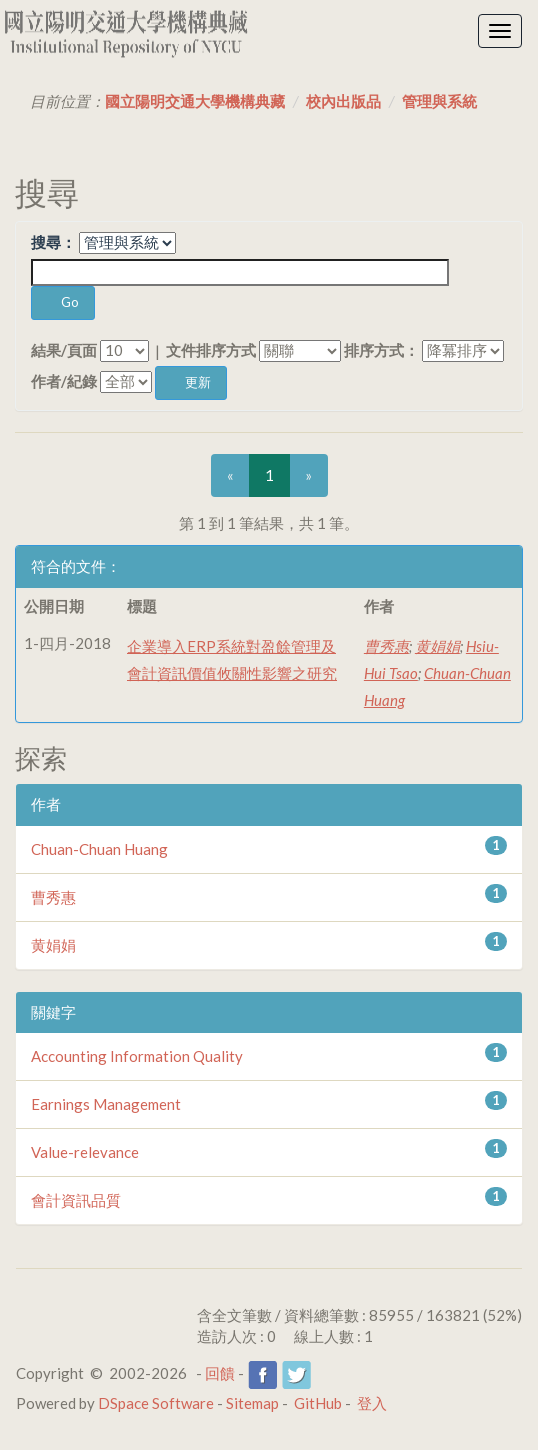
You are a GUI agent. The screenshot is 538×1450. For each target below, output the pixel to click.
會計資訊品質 (76, 1200)
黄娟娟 (437, 646)
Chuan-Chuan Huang (99, 849)
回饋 (220, 1373)
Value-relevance (85, 1152)
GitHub (318, 1403)
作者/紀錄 (64, 381)
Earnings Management (106, 1104)
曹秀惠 (386, 646)
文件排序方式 (211, 350)
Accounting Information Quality (137, 1056)
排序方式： (381, 350)
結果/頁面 (64, 350)
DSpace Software (156, 1403)
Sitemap (252, 1403)
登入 (372, 1403)
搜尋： (53, 242)
